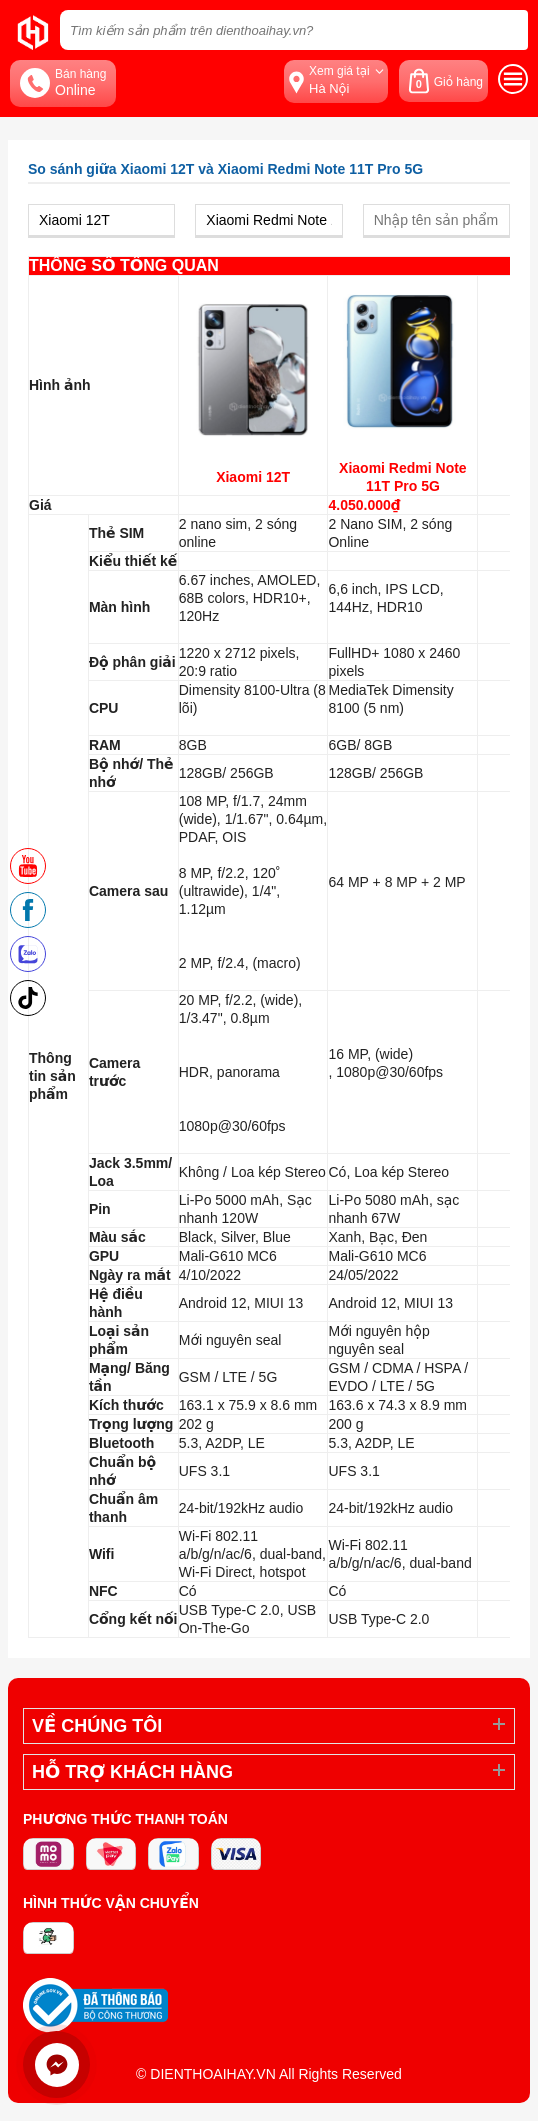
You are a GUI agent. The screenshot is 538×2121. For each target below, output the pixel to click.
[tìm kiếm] (507, 30)
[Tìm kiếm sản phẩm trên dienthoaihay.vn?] (294, 30)
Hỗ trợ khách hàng (132, 1772)
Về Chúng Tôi (97, 1726)
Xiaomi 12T (253, 477)
